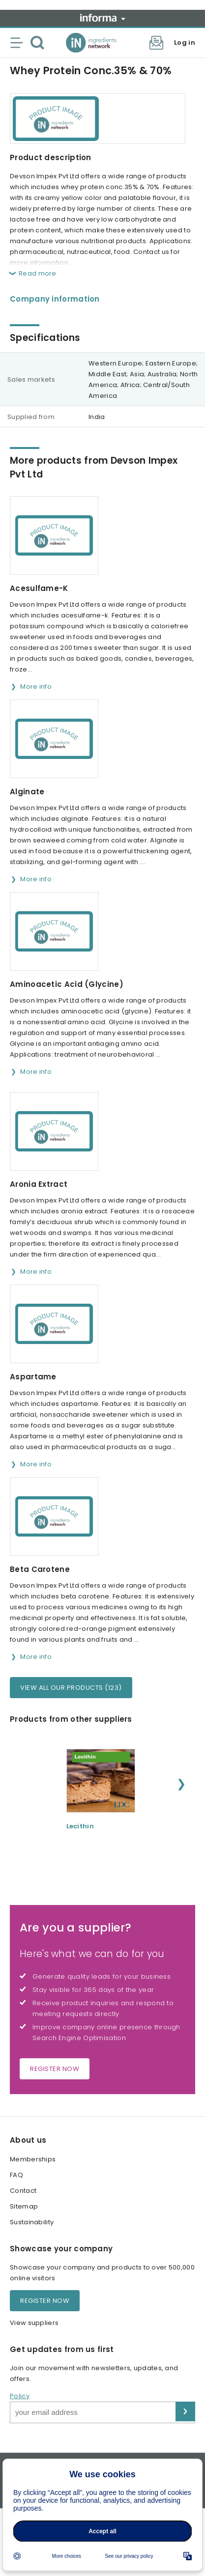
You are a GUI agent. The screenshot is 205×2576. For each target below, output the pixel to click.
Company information (55, 299)
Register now (54, 2068)
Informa (102, 18)
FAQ (16, 2175)
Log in (184, 42)
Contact (23, 2190)
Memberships (33, 2159)
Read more (38, 273)
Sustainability (32, 2222)
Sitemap (24, 2206)
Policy (19, 2396)
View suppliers (34, 2322)
